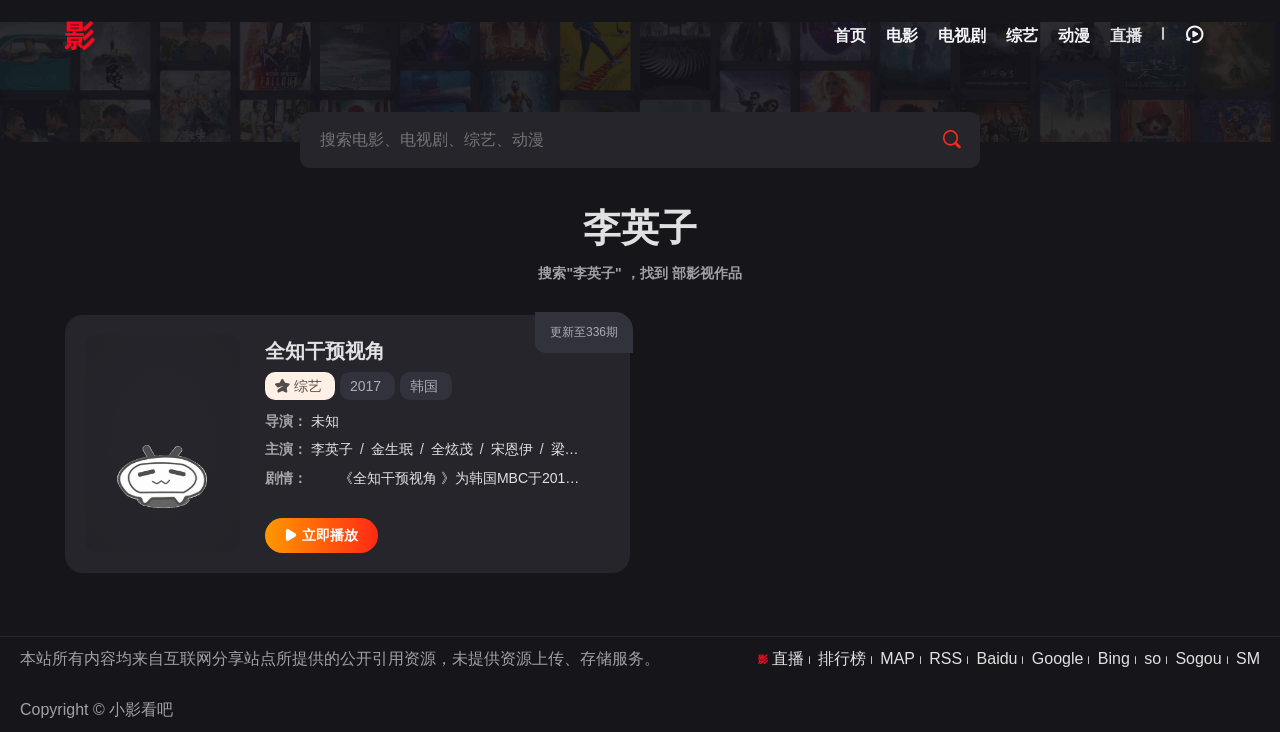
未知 (325, 421)
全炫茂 (452, 449)
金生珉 (392, 449)
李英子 (332, 449)
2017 (365, 386)
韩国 (424, 386)
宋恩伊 (512, 449)
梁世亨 (572, 449)
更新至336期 (584, 332)
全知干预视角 (325, 351)
